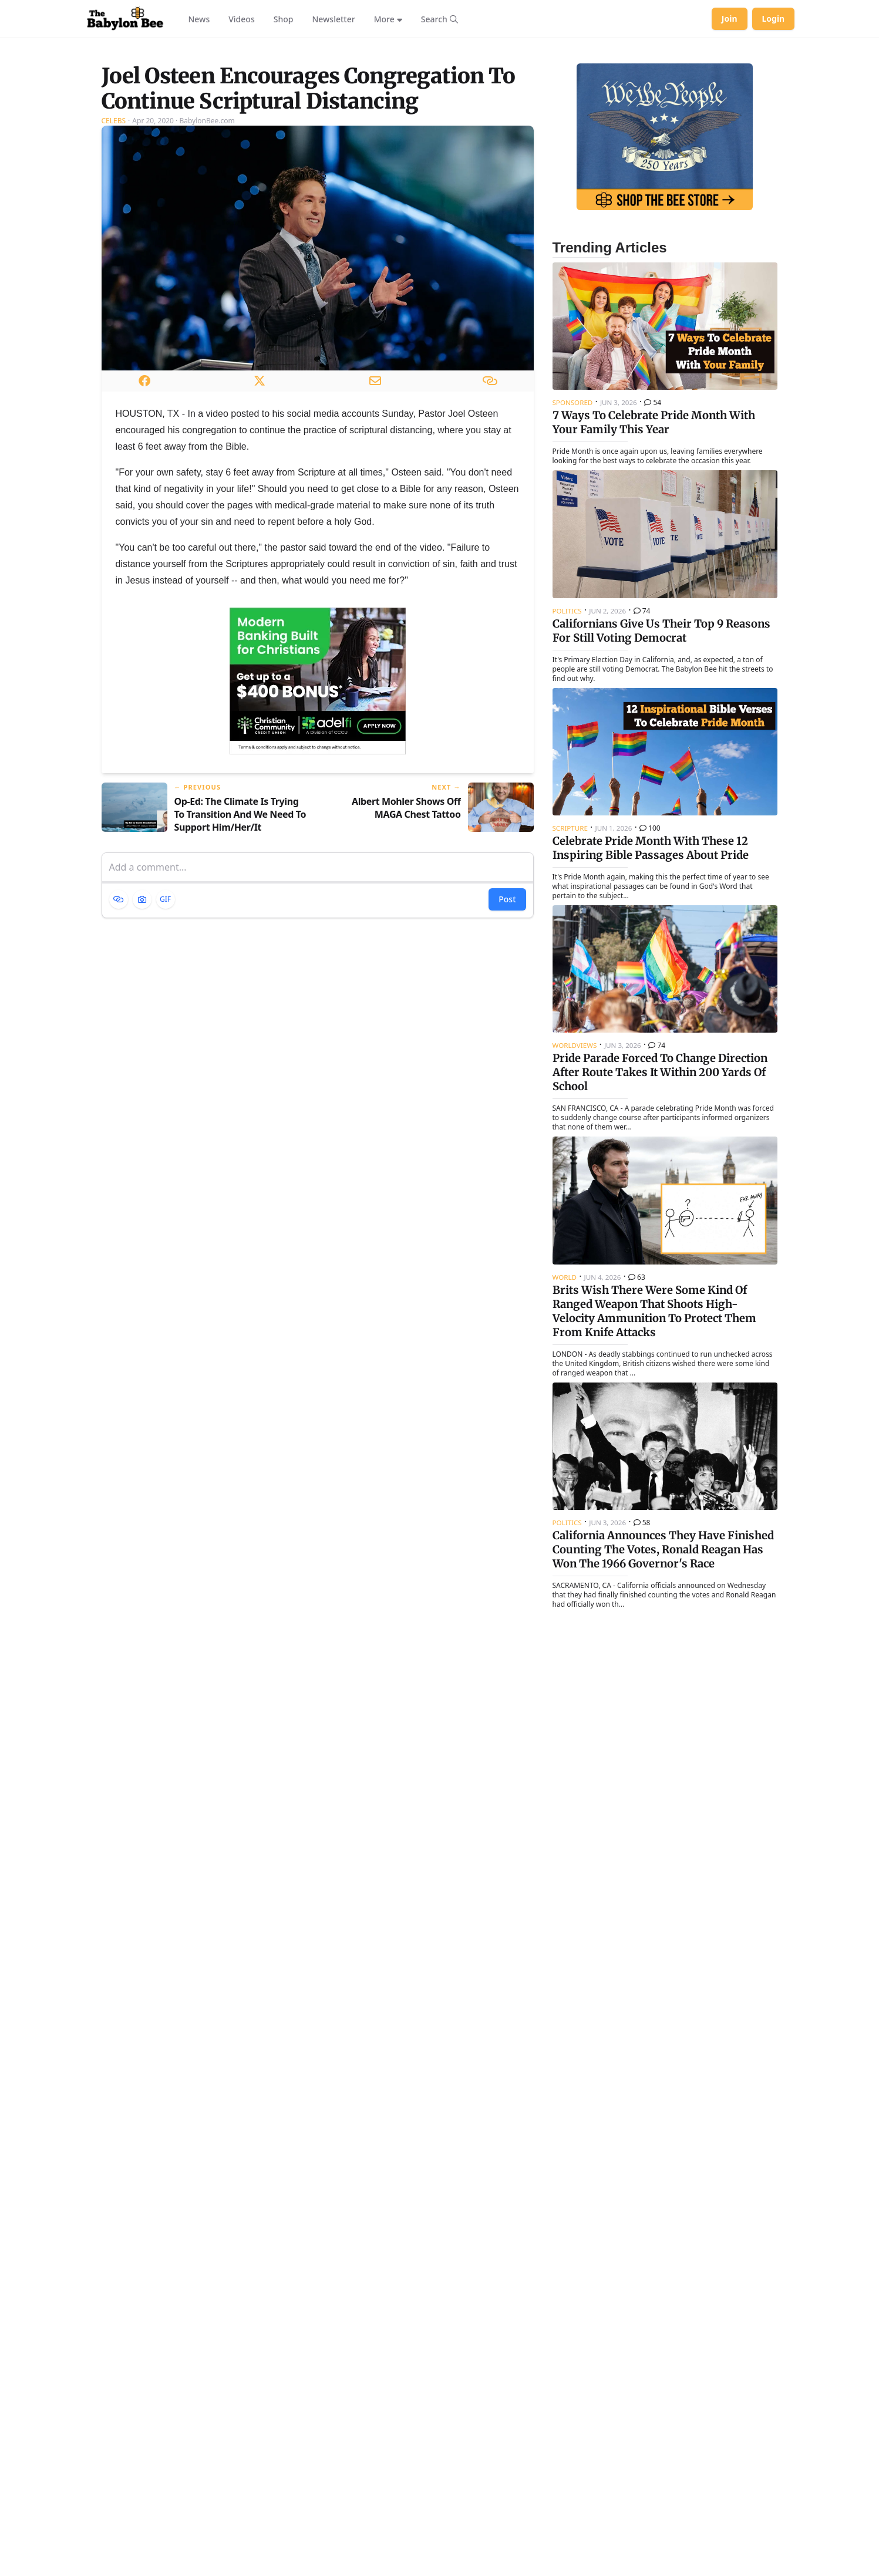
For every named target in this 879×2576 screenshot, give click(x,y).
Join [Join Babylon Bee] (729, 18)
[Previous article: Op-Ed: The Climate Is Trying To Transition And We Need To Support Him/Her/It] (205, 954)
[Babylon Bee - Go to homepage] (125, 18)
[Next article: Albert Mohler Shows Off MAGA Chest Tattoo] (430, 954)
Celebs (114, 267)
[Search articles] (439, 19)
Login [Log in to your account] (773, 18)
